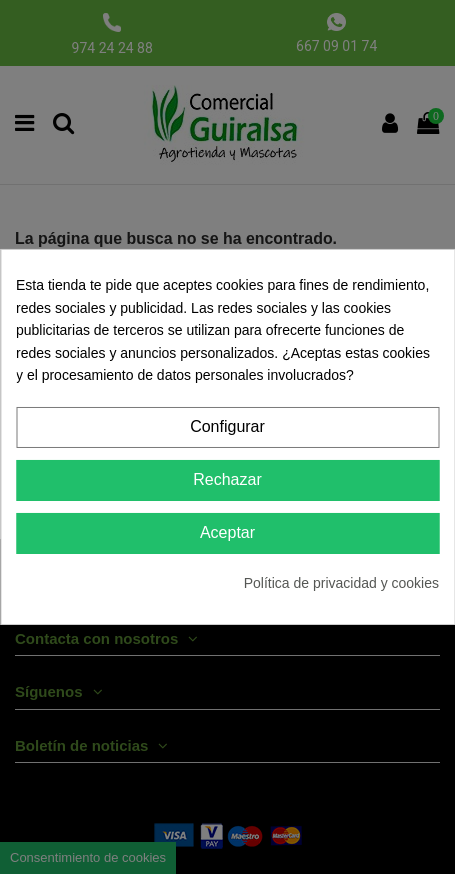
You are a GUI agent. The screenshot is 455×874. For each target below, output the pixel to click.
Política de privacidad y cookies (341, 583)
